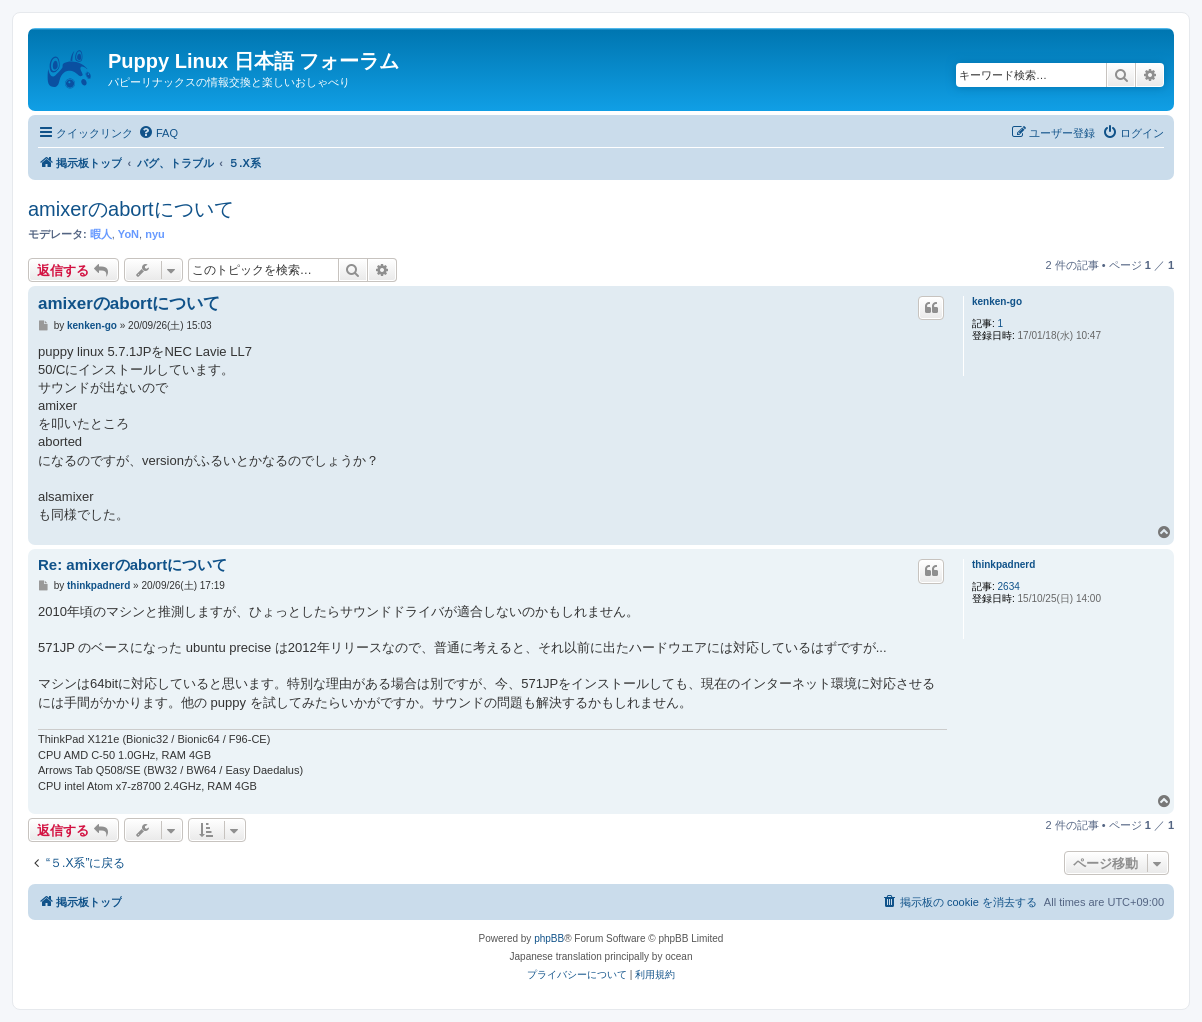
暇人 (101, 234)
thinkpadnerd (1003, 564)
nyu (155, 234)
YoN (128, 234)
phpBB (549, 938)
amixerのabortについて (131, 209)
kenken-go (997, 301)
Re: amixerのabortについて (132, 564)
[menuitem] (158, 133)
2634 (1009, 586)
